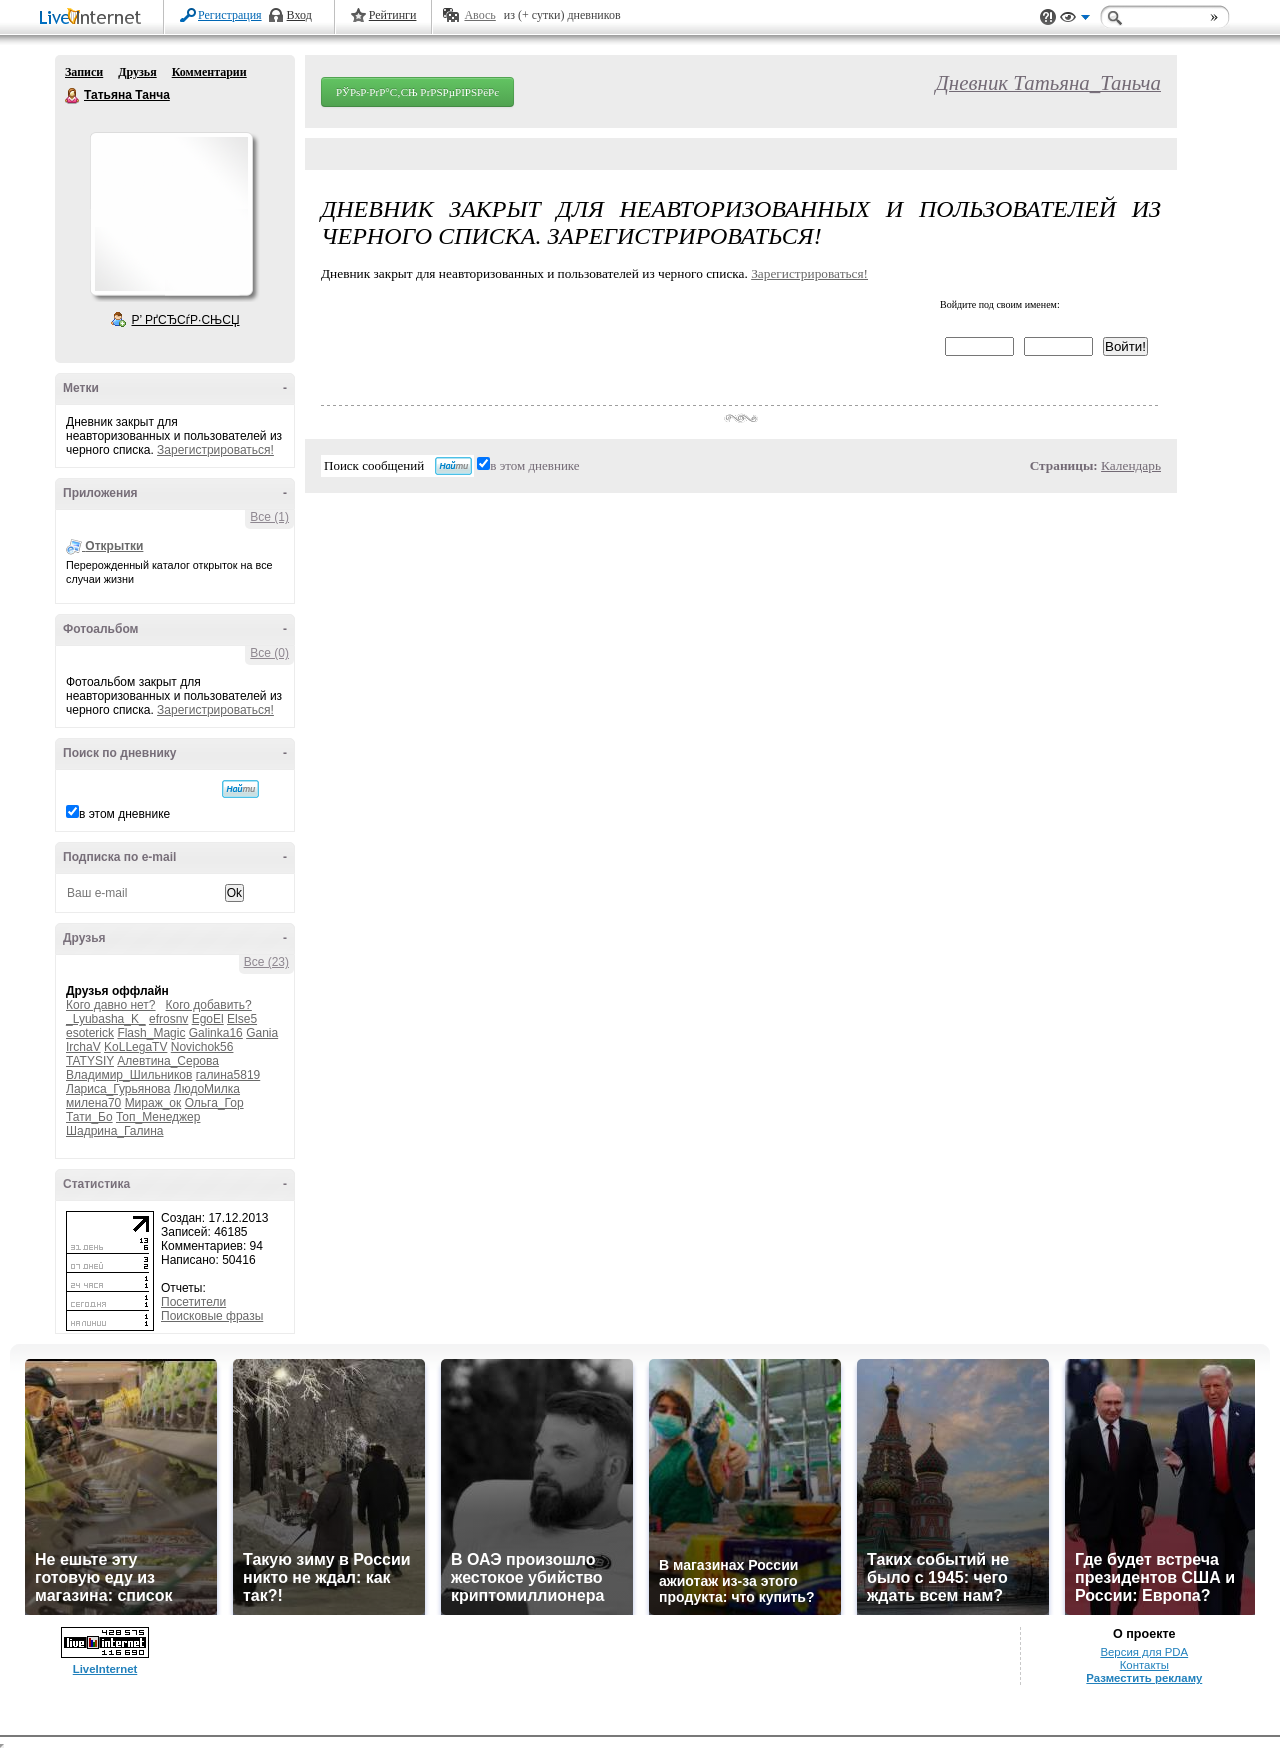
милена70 (93, 1103)
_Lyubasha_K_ (106, 1019)
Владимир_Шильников (129, 1075)
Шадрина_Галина (115, 1131)
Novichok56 (202, 1047)
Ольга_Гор (214, 1103)
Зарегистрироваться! (215, 450)
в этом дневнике (124, 814)
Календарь (1131, 465)
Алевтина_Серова (168, 1061)
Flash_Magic (151, 1033)
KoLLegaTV (135, 1047)
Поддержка (1048, 17)
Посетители (193, 1302)
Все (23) (266, 962)
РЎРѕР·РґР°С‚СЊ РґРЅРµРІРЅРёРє (417, 92)
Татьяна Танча (73, 96)
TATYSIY (90, 1061)
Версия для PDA (1144, 1652)
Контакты (1144, 1665)
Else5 (242, 1019)
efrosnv (168, 1019)
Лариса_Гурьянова (118, 1089)
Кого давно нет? (111, 1005)
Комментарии (209, 72)
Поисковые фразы (212, 1316)
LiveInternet (94, 18)
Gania (262, 1033)
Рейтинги (393, 15)
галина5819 (228, 1075)
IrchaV (83, 1047)
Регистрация (230, 15)
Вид (1075, 20)
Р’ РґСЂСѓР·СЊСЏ (186, 320)
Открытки (114, 546)
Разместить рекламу (1144, 1678)
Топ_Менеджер (158, 1117)
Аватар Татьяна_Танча (171, 214)
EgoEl (208, 1019)
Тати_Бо (89, 1117)
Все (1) (269, 517)
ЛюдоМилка (207, 1089)
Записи (84, 72)
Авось (479, 15)
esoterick (90, 1033)
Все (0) (269, 653)
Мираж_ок (153, 1103)
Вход (299, 15)
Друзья (137, 72)
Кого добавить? (209, 1005)
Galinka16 (216, 1033)
